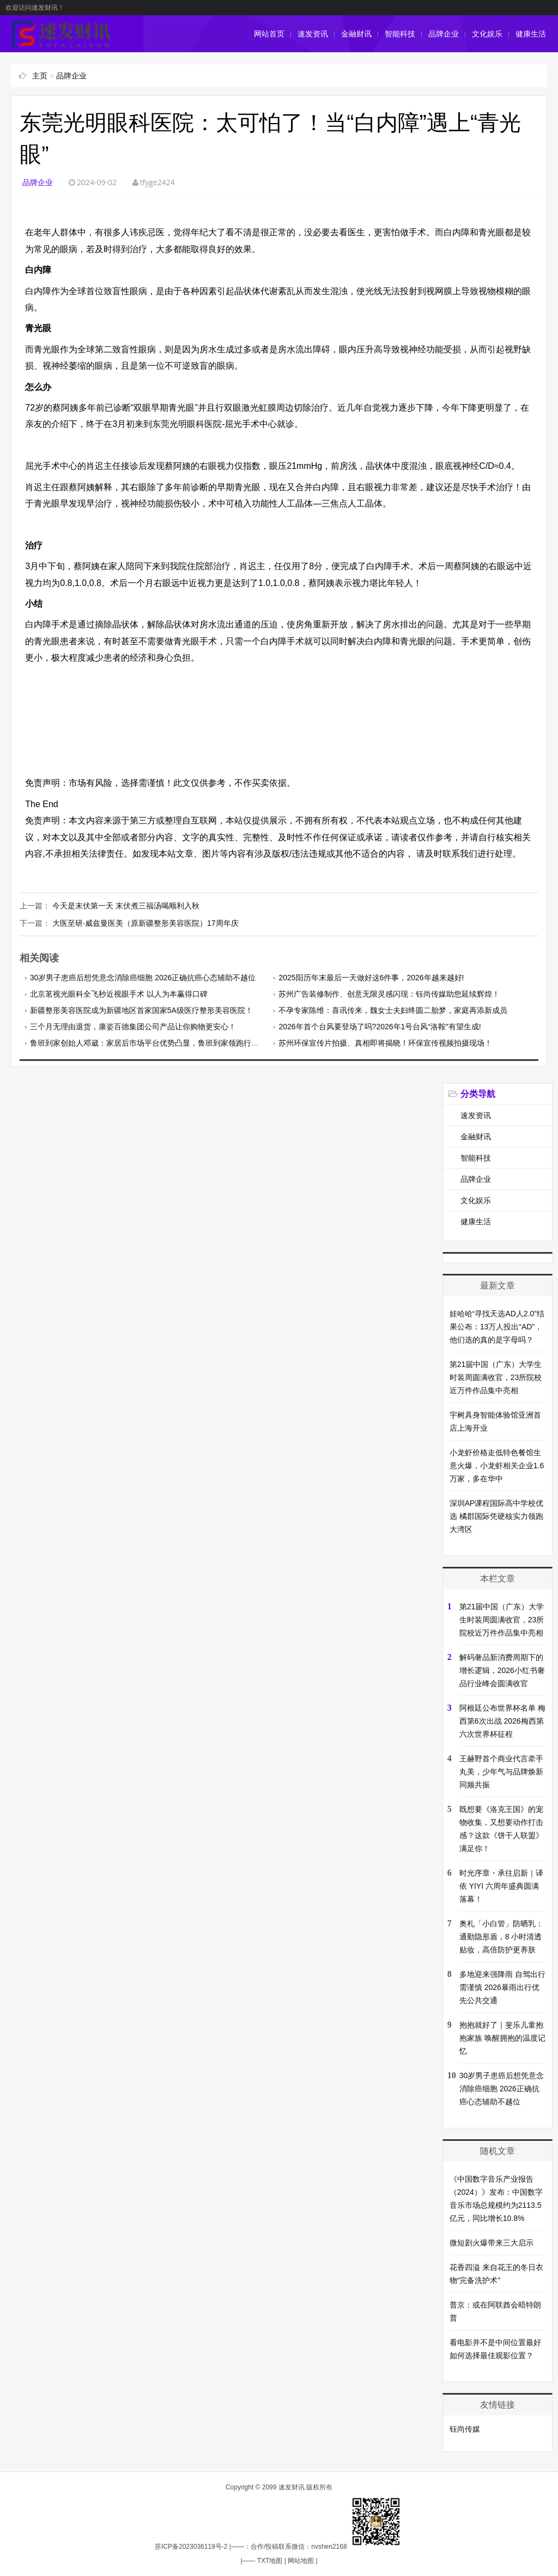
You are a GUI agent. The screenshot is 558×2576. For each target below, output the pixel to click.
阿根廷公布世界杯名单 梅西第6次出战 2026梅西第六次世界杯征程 (502, 1721)
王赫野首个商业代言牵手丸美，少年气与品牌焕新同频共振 (501, 1771)
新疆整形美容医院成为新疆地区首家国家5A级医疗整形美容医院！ (141, 1010)
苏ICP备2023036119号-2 (191, 2546)
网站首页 (269, 33)
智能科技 (400, 33)
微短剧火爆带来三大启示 (491, 2242)
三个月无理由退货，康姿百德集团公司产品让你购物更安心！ (133, 1026)
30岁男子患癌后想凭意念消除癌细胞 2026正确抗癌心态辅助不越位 (143, 977)
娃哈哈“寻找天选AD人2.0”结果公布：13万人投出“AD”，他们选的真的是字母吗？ (497, 1326)
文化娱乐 (487, 33)
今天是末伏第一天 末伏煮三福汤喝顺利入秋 (125, 905)
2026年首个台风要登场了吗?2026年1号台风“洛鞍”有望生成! (379, 1026)
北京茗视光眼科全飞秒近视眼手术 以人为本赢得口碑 (119, 994)
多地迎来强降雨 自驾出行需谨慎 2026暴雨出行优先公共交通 (502, 1987)
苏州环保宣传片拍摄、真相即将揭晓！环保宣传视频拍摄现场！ (385, 1043)
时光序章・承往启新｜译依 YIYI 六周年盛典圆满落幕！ (501, 1886)
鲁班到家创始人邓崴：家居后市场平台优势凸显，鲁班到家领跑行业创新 (152, 1043)
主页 (39, 75)
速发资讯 (313, 33)
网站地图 (301, 2561)
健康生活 (530, 33)
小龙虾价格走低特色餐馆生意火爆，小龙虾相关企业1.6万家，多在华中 (497, 1465)
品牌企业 (443, 33)
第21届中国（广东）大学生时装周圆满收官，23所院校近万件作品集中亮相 (496, 1377)
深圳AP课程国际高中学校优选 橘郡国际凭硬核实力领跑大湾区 (497, 1516)
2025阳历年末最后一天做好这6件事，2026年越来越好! (371, 977)
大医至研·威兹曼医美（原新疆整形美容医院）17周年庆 (145, 923)
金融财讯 (356, 33)
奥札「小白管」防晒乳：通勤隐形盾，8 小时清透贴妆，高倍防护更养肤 (501, 1936)
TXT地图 (270, 2561)
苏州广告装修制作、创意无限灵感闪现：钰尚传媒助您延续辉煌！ (389, 994)
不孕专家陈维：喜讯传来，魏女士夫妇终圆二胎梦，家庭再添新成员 (392, 1010)
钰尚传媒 (465, 2429)
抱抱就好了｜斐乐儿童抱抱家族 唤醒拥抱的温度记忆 (502, 2037)
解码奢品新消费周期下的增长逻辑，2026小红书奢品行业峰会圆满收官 (502, 1670)
